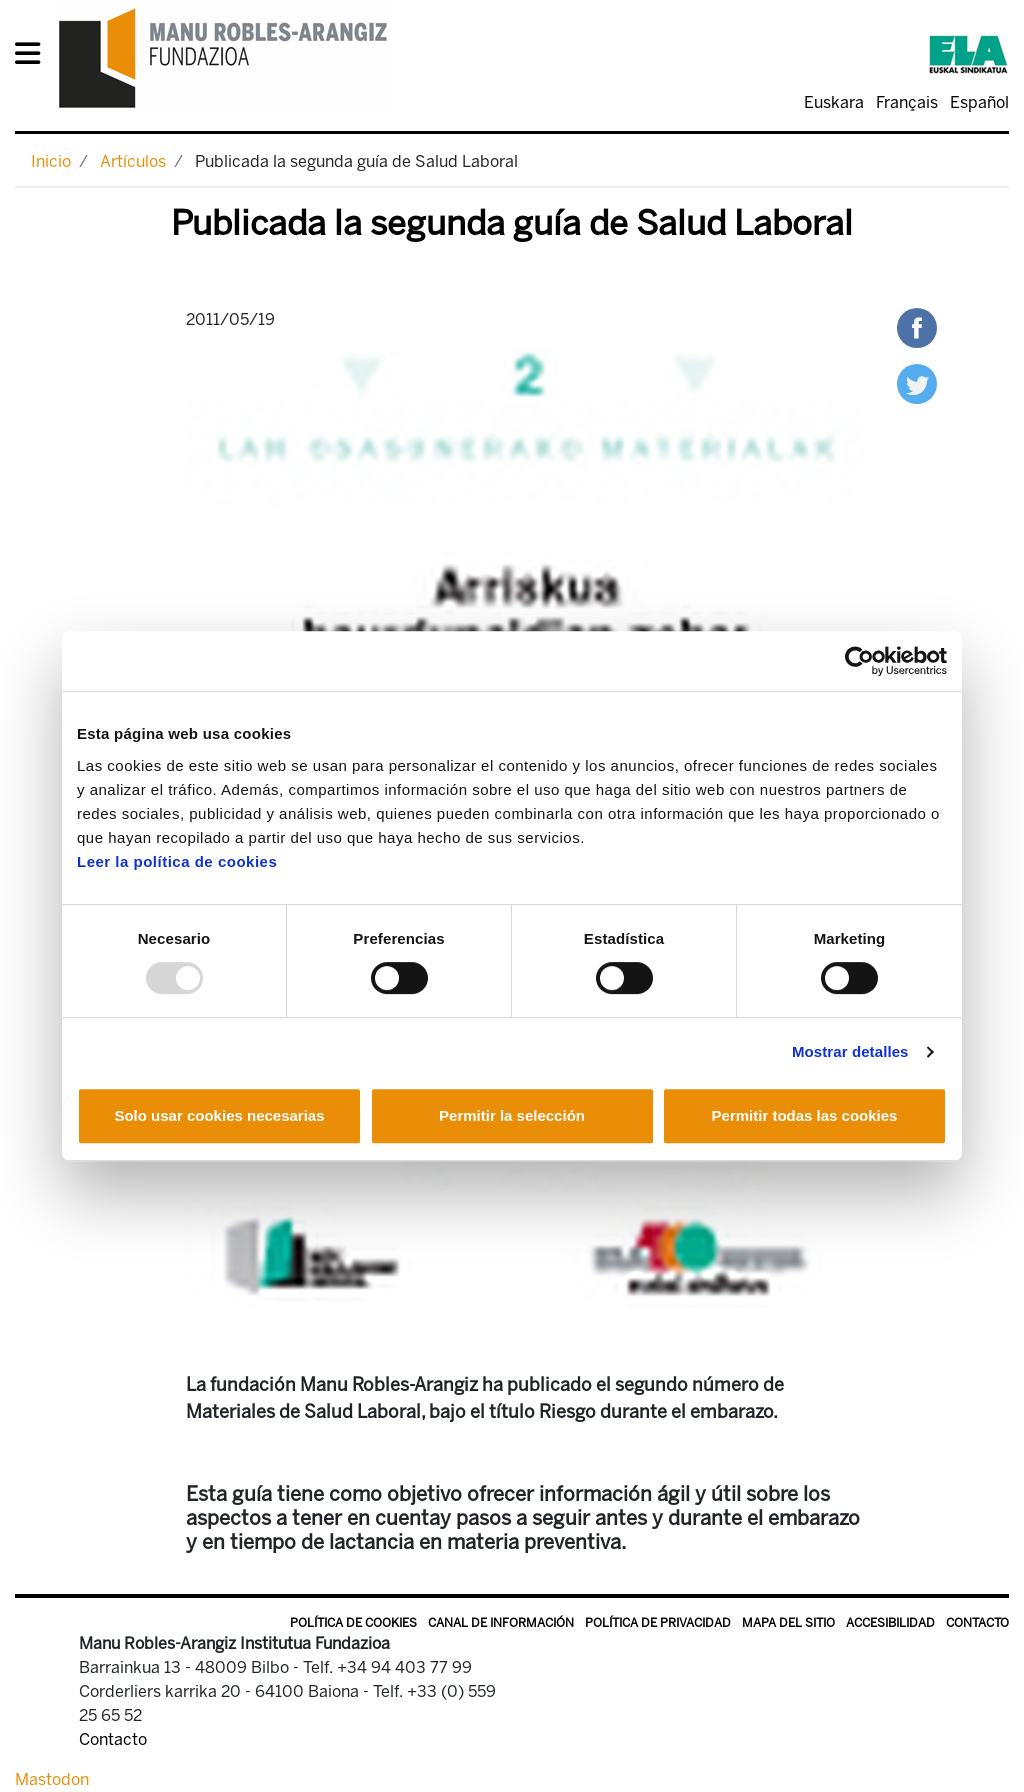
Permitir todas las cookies (805, 1115)
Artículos (133, 161)
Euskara (834, 102)
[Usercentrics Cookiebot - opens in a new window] (859, 661)
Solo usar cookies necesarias (219, 1115)
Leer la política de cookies (177, 861)
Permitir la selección (512, 1115)
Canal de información (501, 1623)
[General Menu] (33, 57)
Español (979, 102)
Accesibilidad (890, 1623)
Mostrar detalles (850, 1051)
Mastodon (52, 1779)
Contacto (977, 1623)
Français (907, 102)
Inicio (51, 161)
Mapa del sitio (788, 1623)
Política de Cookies (353, 1623)
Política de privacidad (658, 1623)
